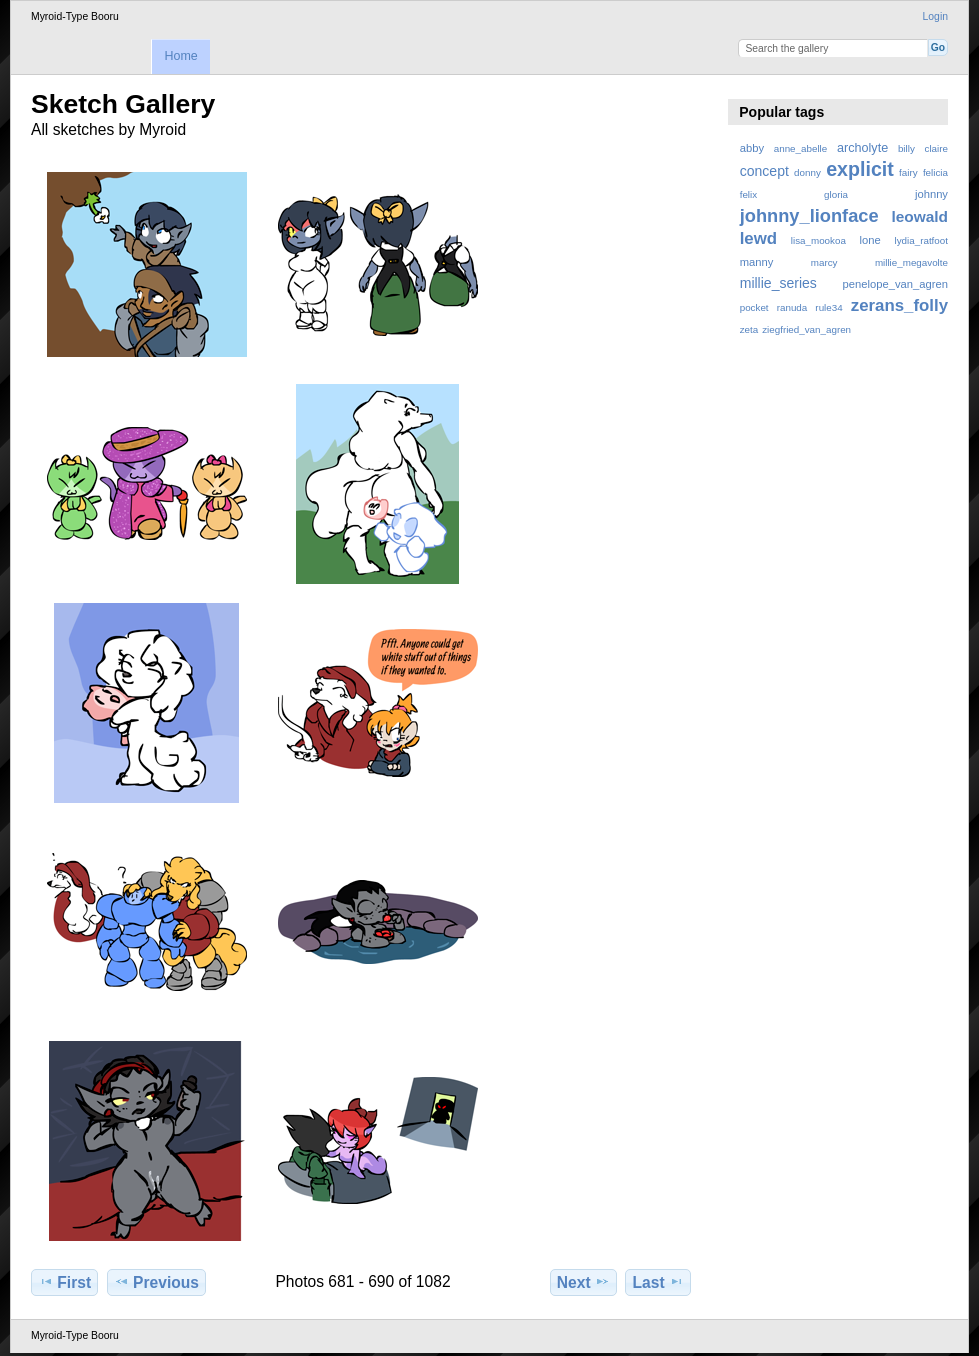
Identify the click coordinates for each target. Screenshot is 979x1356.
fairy (908, 172)
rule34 (828, 307)
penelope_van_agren (895, 284)
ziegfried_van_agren (806, 329)
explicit (860, 169)
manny (757, 262)
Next (583, 1282)
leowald (919, 216)
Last (658, 1282)
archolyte (862, 148)
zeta (749, 329)
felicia (935, 172)
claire (936, 148)
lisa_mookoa (818, 240)
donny (807, 172)
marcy (824, 262)
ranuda (792, 307)
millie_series (778, 283)
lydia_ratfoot (921, 240)
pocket (754, 307)
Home (180, 56)
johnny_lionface (809, 215)
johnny (931, 194)
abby (752, 148)
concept (764, 171)
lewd (758, 238)
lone (870, 240)
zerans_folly (899, 305)
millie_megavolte (911, 262)
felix (748, 194)
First (64, 1282)
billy (906, 148)
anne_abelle (800, 148)
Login (935, 16)
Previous (156, 1282)
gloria (836, 194)
